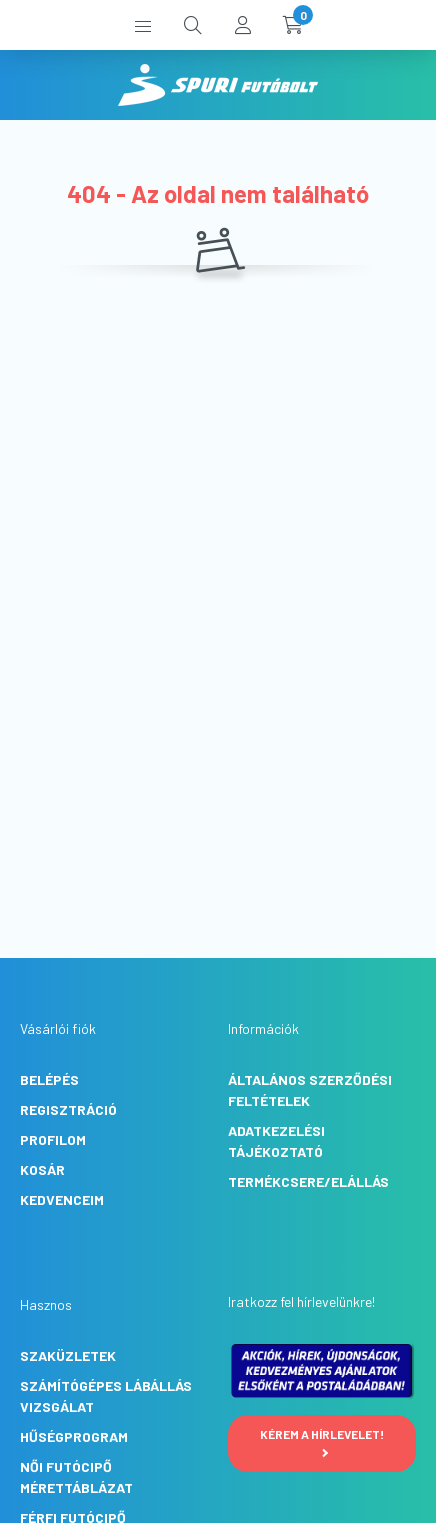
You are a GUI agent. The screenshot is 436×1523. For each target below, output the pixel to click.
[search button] (193, 25)
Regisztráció (68, 1109)
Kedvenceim (62, 1199)
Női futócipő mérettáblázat (76, 1477)
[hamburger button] (143, 25)
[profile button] (243, 25)
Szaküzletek (68, 1355)
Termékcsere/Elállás (308, 1181)
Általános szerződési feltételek (310, 1090)
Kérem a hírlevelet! (322, 1442)
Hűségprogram (74, 1436)
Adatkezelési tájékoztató (276, 1141)
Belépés (49, 1079)
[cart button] (293, 25)
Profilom (53, 1139)
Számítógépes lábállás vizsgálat (106, 1396)
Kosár (42, 1169)
